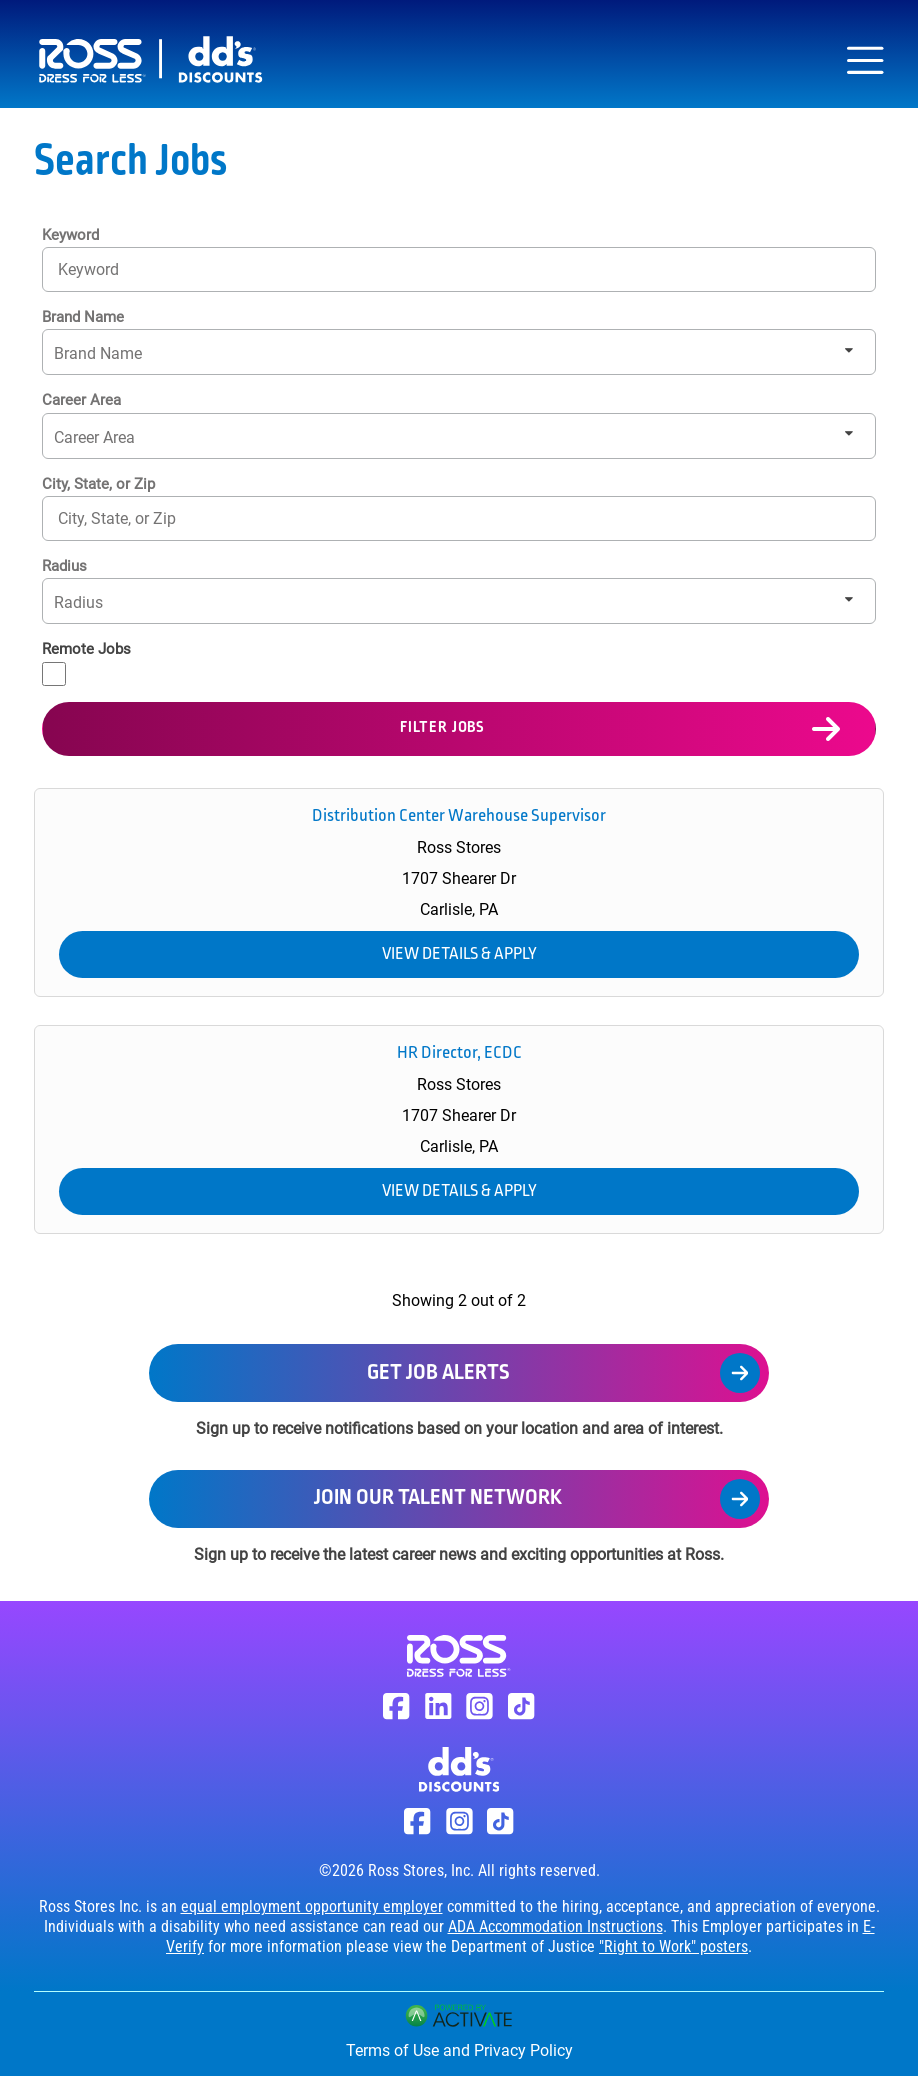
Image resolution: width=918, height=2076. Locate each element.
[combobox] (459, 518)
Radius (64, 566)
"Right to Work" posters (673, 1946)
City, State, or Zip (98, 484)
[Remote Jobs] (54, 674)
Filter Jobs (442, 728)
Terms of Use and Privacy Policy (459, 2050)
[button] (850, 518)
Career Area (81, 400)
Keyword (70, 235)
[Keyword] (459, 269)
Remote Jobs (86, 649)
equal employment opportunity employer (312, 1906)
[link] (459, 892)
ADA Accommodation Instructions (555, 1926)
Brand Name (83, 317)
